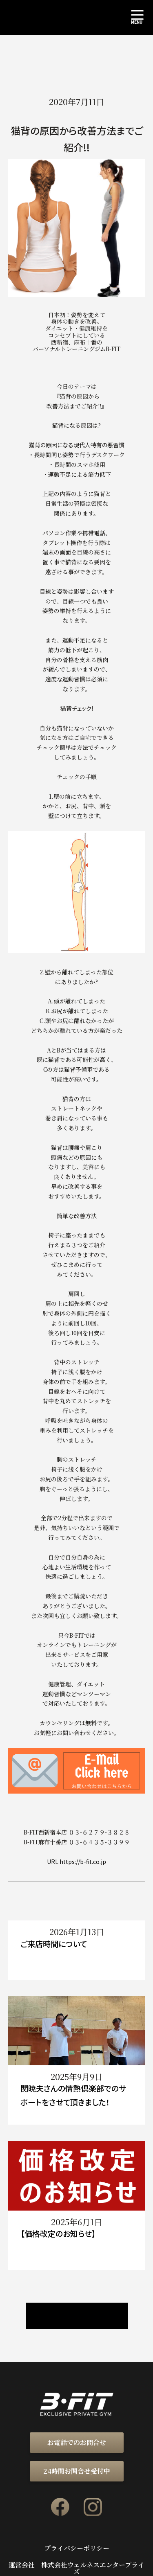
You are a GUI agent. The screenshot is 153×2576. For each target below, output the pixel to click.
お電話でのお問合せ (76, 2442)
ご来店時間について (53, 1943)
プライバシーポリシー (76, 2548)
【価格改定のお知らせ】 (58, 2233)
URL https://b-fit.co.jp (76, 1861)
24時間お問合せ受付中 (76, 2471)
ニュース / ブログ (76, 2315)
